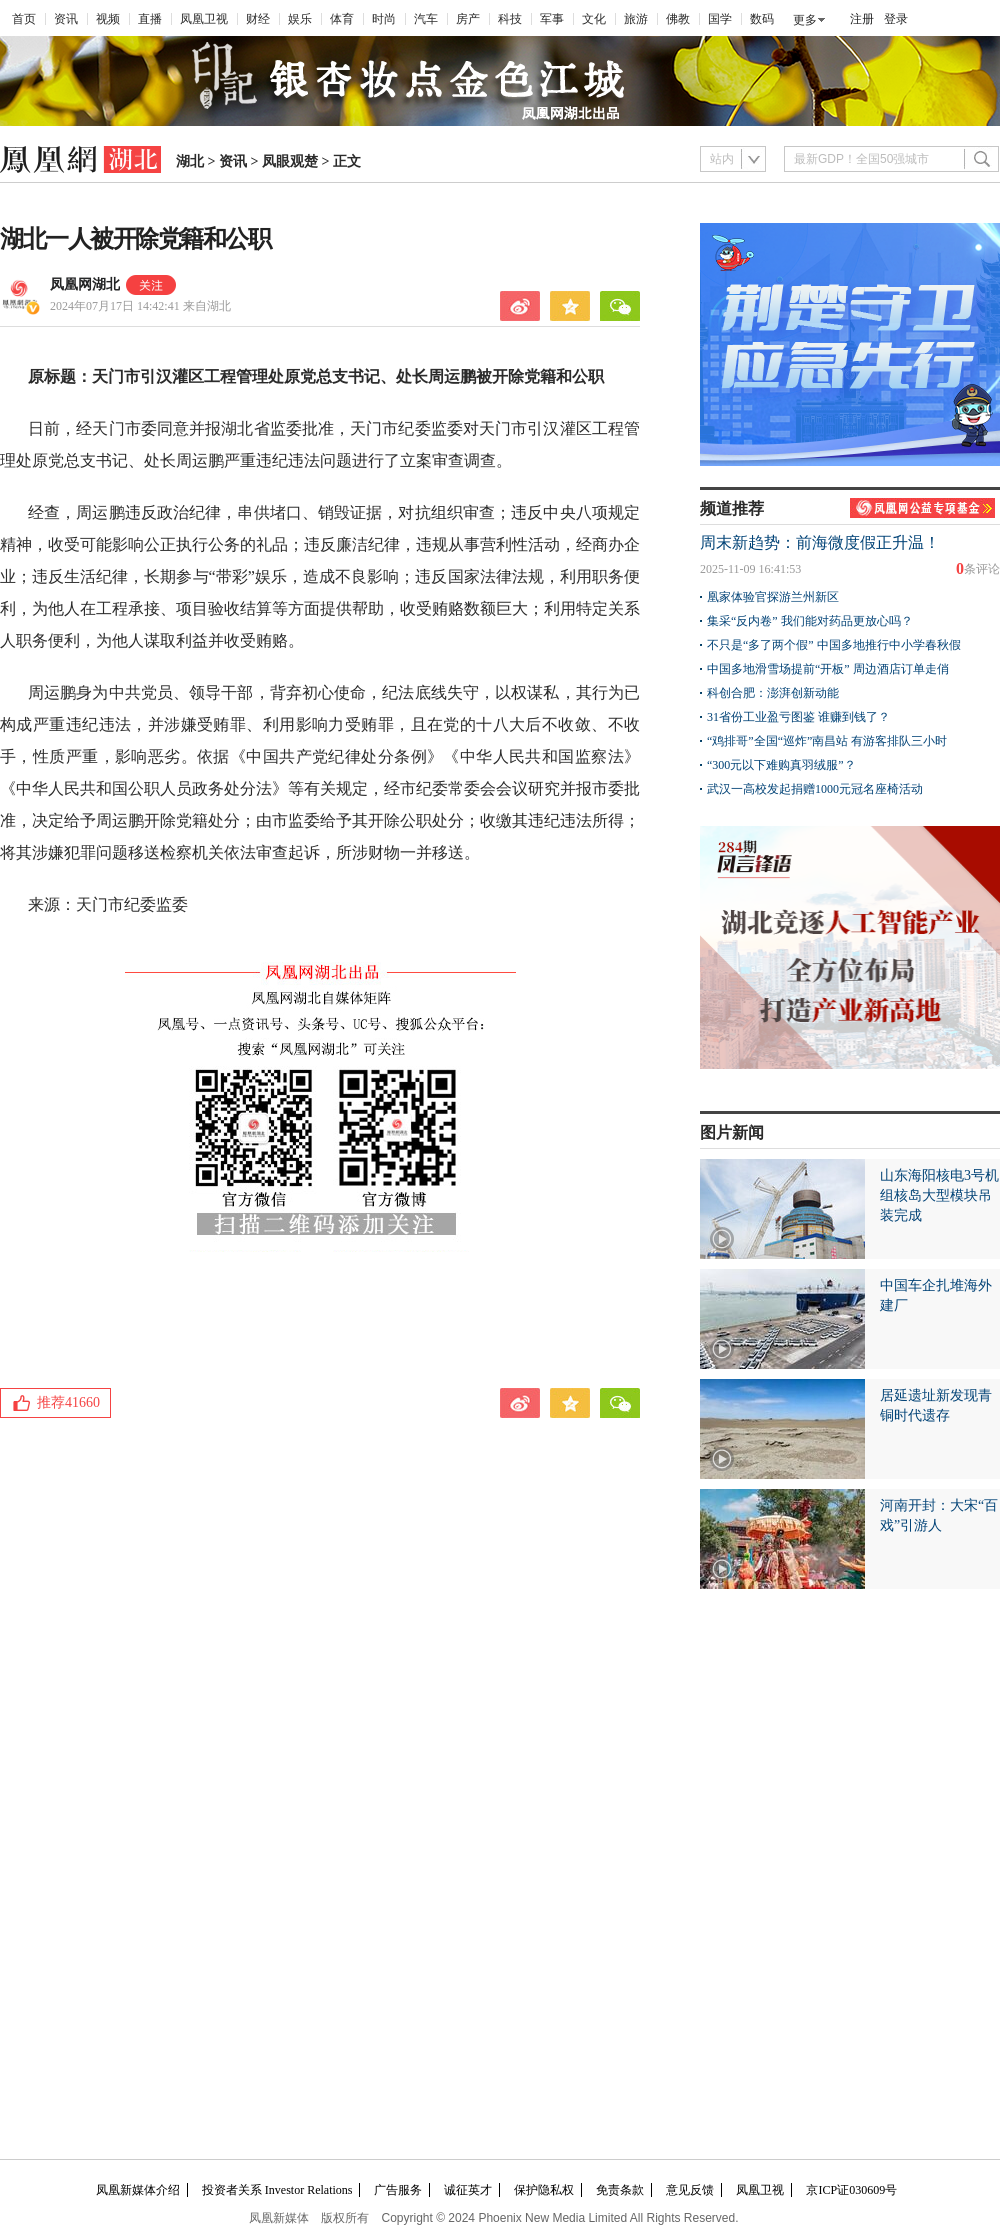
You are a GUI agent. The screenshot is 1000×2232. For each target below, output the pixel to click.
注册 (862, 19)
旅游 (636, 19)
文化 (594, 19)
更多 (805, 20)
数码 (762, 19)
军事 (552, 19)
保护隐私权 (544, 2190)
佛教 (678, 19)
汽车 (426, 19)
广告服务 (398, 2190)
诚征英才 (468, 2190)
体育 (342, 19)
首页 (24, 19)
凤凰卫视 (204, 19)
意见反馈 (690, 2190)
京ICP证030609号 (851, 2190)
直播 (150, 19)
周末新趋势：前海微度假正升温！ (820, 542)
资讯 (66, 19)
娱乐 (300, 19)
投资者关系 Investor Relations (277, 2190)
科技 (510, 19)
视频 (108, 19)
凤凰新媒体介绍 (138, 2190)
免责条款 (620, 2190)
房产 (468, 19)
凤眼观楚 (290, 161)
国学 (720, 19)
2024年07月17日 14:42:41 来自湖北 (140, 306)
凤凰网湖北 (85, 284)
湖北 (190, 161)
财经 (258, 19)
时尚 (384, 19)
